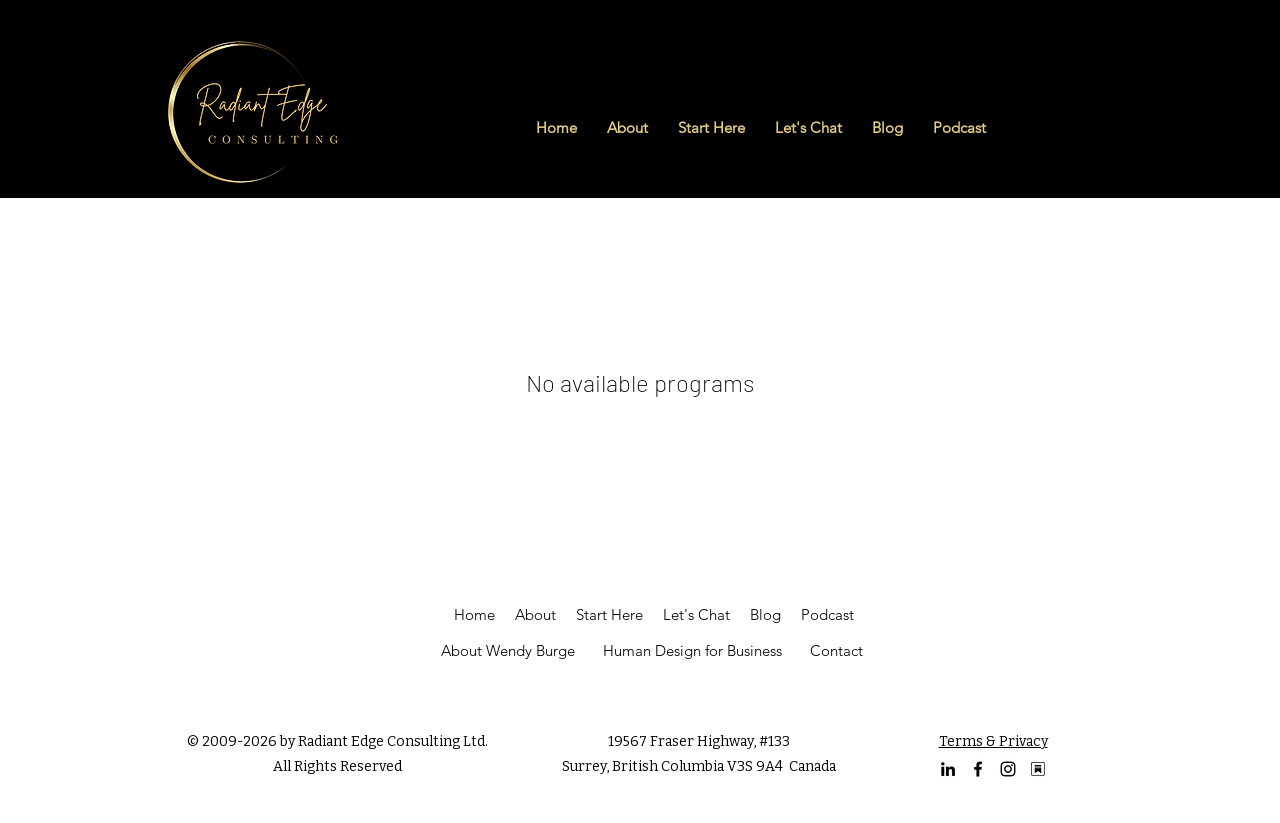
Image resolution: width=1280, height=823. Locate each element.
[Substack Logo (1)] (1038, 769)
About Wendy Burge (508, 650)
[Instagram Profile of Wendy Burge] (1008, 769)
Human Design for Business (692, 650)
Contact (836, 650)
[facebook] (978, 769)
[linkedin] (948, 769)
